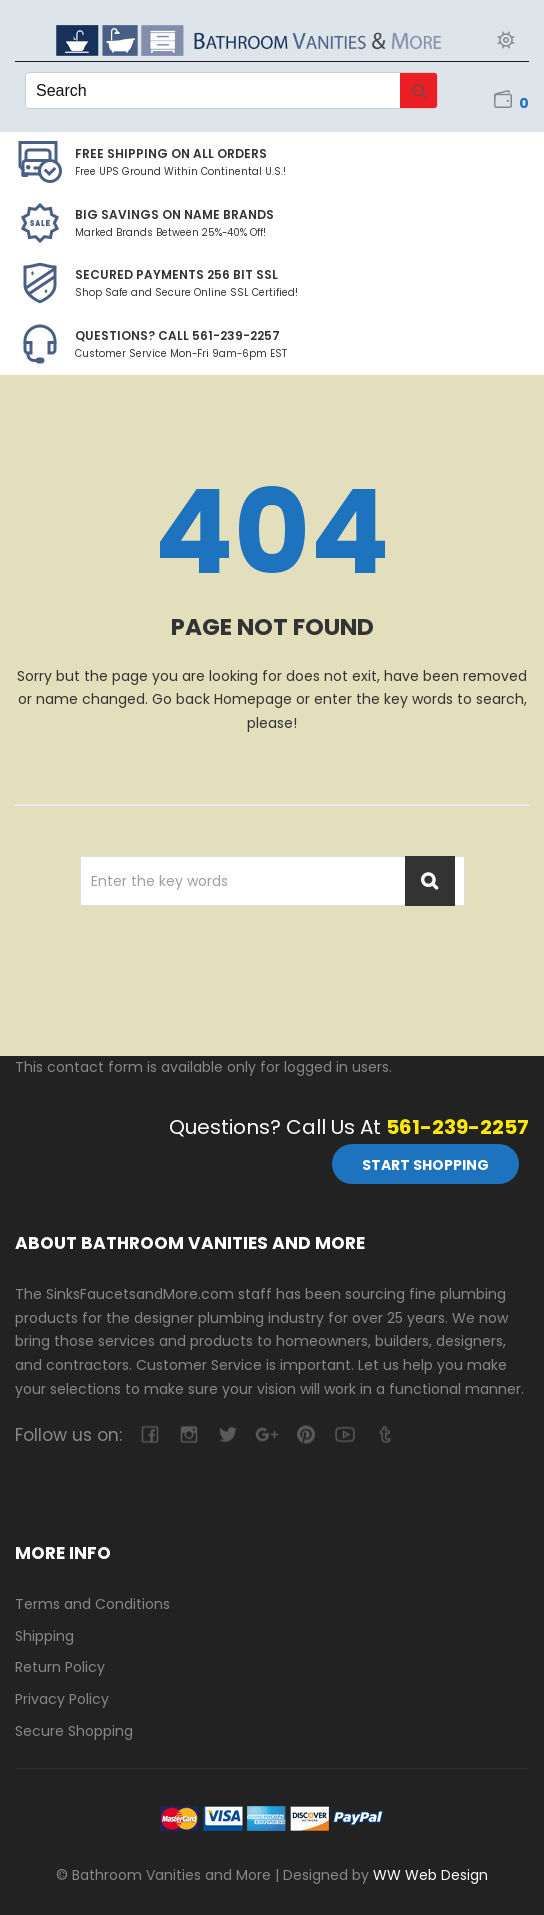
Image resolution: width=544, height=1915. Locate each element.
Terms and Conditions (92, 1604)
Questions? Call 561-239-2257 (177, 335)
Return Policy (60, 1667)
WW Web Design (430, 1875)
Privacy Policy (62, 1699)
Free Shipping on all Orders (171, 153)
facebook (149, 1434)
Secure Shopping (74, 1731)
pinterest (305, 1434)
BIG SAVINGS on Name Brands (174, 214)
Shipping (44, 1636)
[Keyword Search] (213, 90)
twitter (227, 1434)
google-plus (266, 1434)
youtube (344, 1434)
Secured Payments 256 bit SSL (176, 274)
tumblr (383, 1434)
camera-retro (188, 1434)
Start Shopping (425, 1165)
